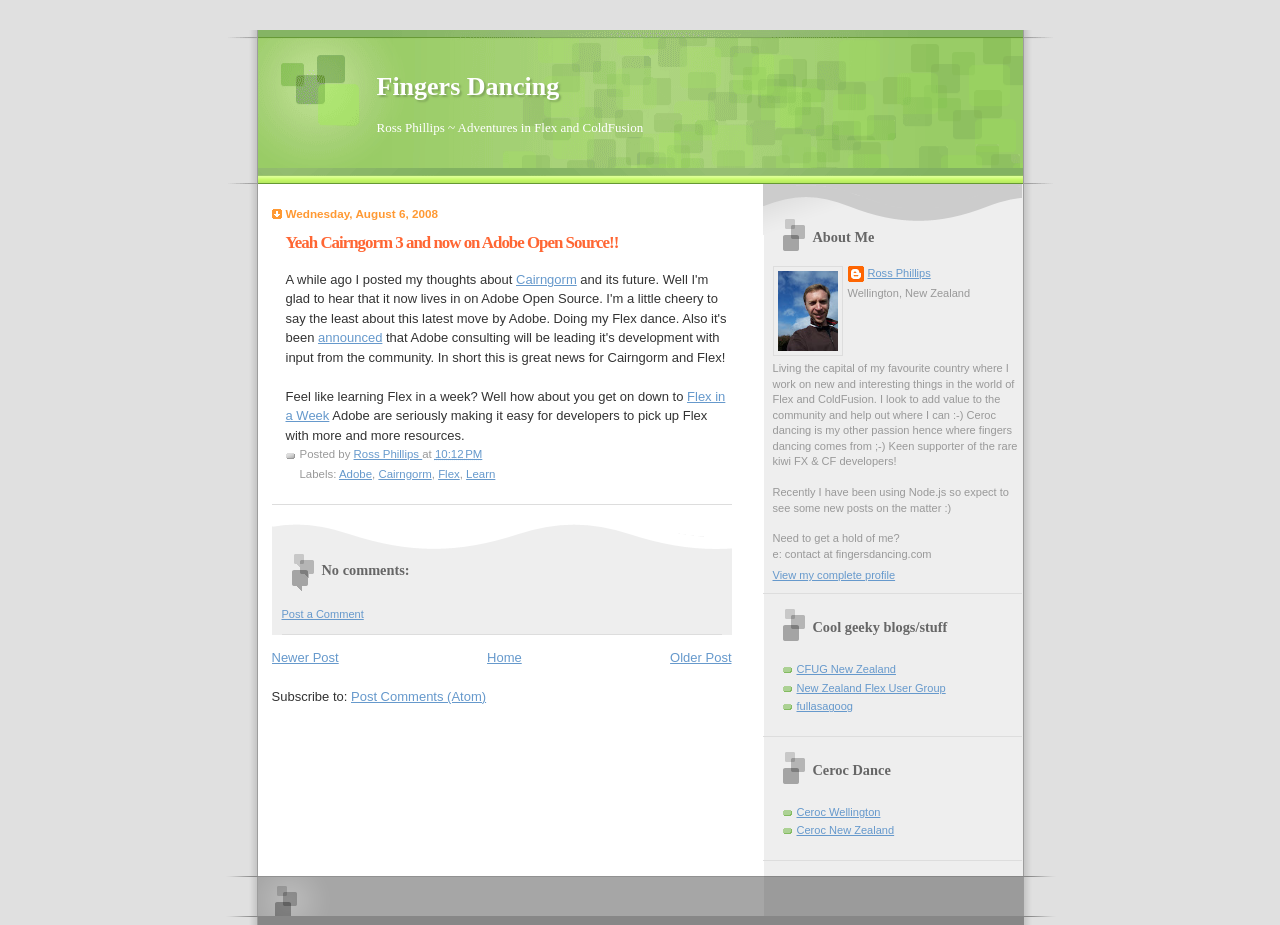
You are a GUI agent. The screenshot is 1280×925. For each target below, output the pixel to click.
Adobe (355, 474)
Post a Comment (323, 614)
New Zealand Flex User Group (871, 688)
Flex (449, 474)
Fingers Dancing (468, 86)
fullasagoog (825, 706)
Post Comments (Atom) (418, 696)
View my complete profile (834, 575)
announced (350, 337)
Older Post (700, 657)
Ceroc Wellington (839, 812)
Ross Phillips (899, 273)
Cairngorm (546, 279)
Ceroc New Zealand (846, 830)
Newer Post (305, 657)
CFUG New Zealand (846, 669)
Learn (480, 474)
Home (504, 657)
